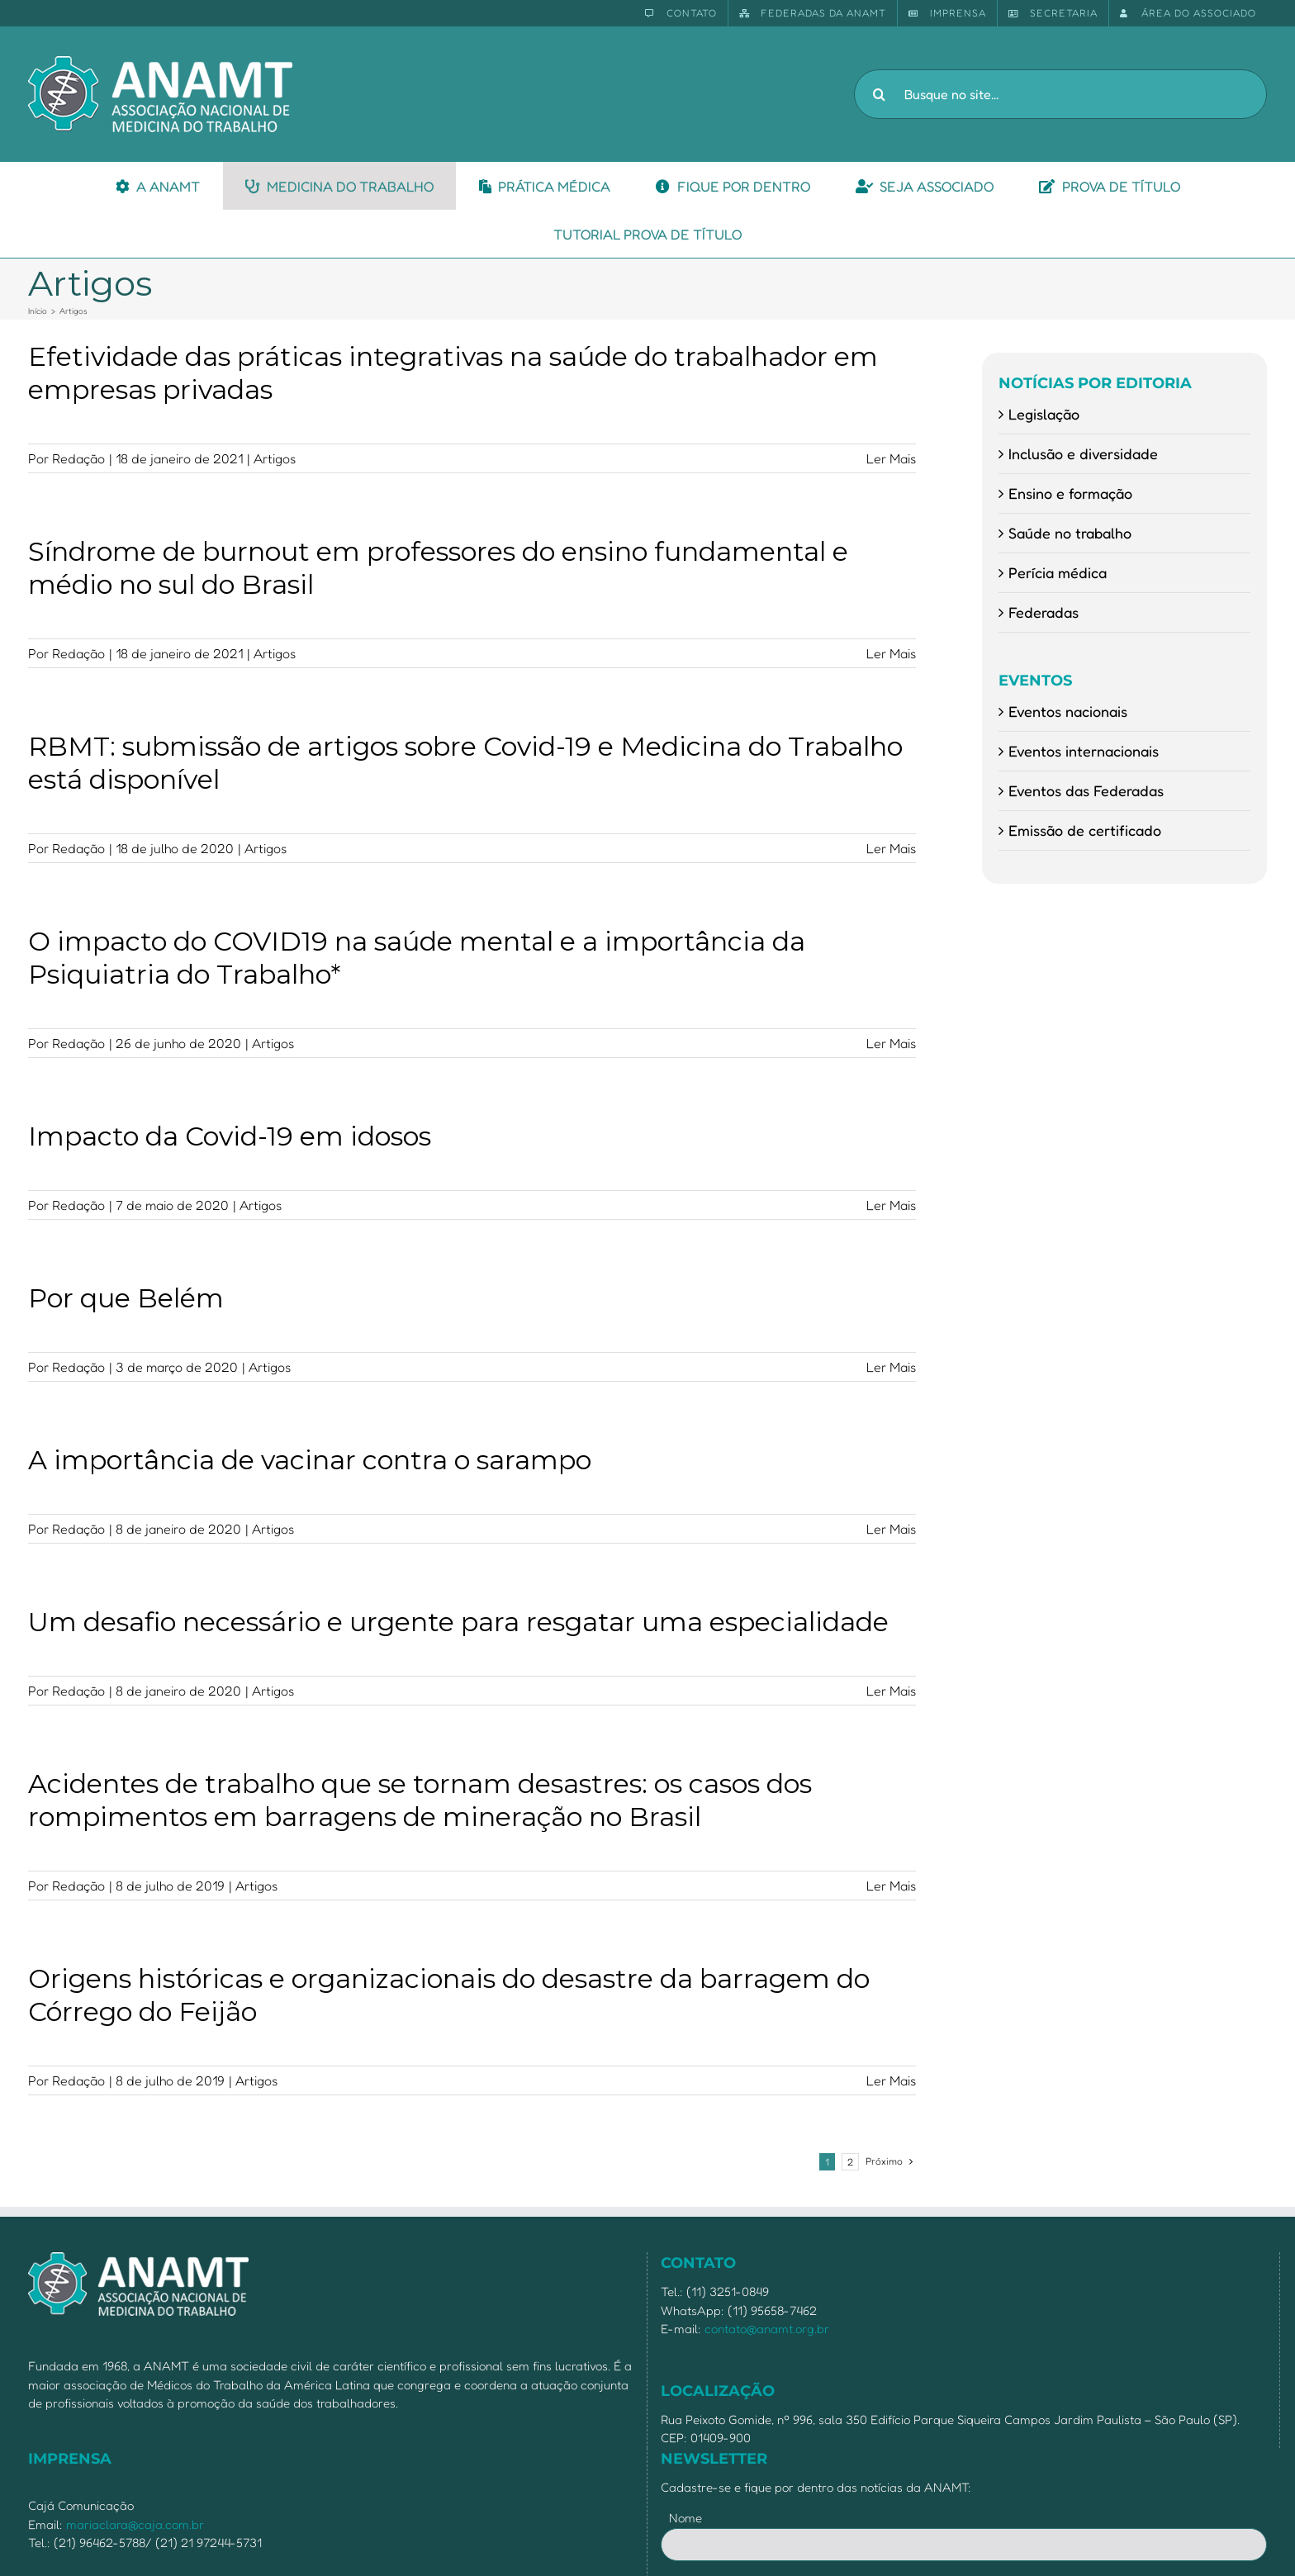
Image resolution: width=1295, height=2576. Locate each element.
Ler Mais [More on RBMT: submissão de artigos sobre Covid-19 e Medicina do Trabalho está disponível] (891, 848)
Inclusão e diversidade (1083, 453)
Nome (685, 2518)
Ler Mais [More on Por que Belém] (891, 1367)
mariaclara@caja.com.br (135, 2524)
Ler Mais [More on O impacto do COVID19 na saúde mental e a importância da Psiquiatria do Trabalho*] (891, 1043)
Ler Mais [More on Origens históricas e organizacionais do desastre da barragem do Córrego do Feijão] (891, 2080)
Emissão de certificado (1084, 830)
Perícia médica (1057, 572)
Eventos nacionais (1067, 711)
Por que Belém (126, 1298)
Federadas (1043, 612)
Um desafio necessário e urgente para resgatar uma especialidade (458, 1622)
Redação (78, 458)
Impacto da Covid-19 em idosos (229, 1136)
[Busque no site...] (1060, 94)
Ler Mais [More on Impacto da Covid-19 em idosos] (891, 1205)
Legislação (1043, 414)
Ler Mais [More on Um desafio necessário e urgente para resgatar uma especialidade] (891, 1690)
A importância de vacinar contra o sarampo (309, 1460)
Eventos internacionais (1083, 751)
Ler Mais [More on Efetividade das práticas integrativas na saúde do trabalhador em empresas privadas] (891, 458)
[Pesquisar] (879, 94)
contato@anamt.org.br (766, 2328)
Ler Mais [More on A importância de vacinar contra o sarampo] (891, 1528)
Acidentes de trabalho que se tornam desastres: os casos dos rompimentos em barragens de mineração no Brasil (420, 1800)
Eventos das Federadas (1086, 790)
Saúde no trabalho (1069, 533)
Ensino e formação (1070, 493)
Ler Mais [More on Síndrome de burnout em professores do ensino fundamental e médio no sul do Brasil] (891, 653)
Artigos (275, 458)
